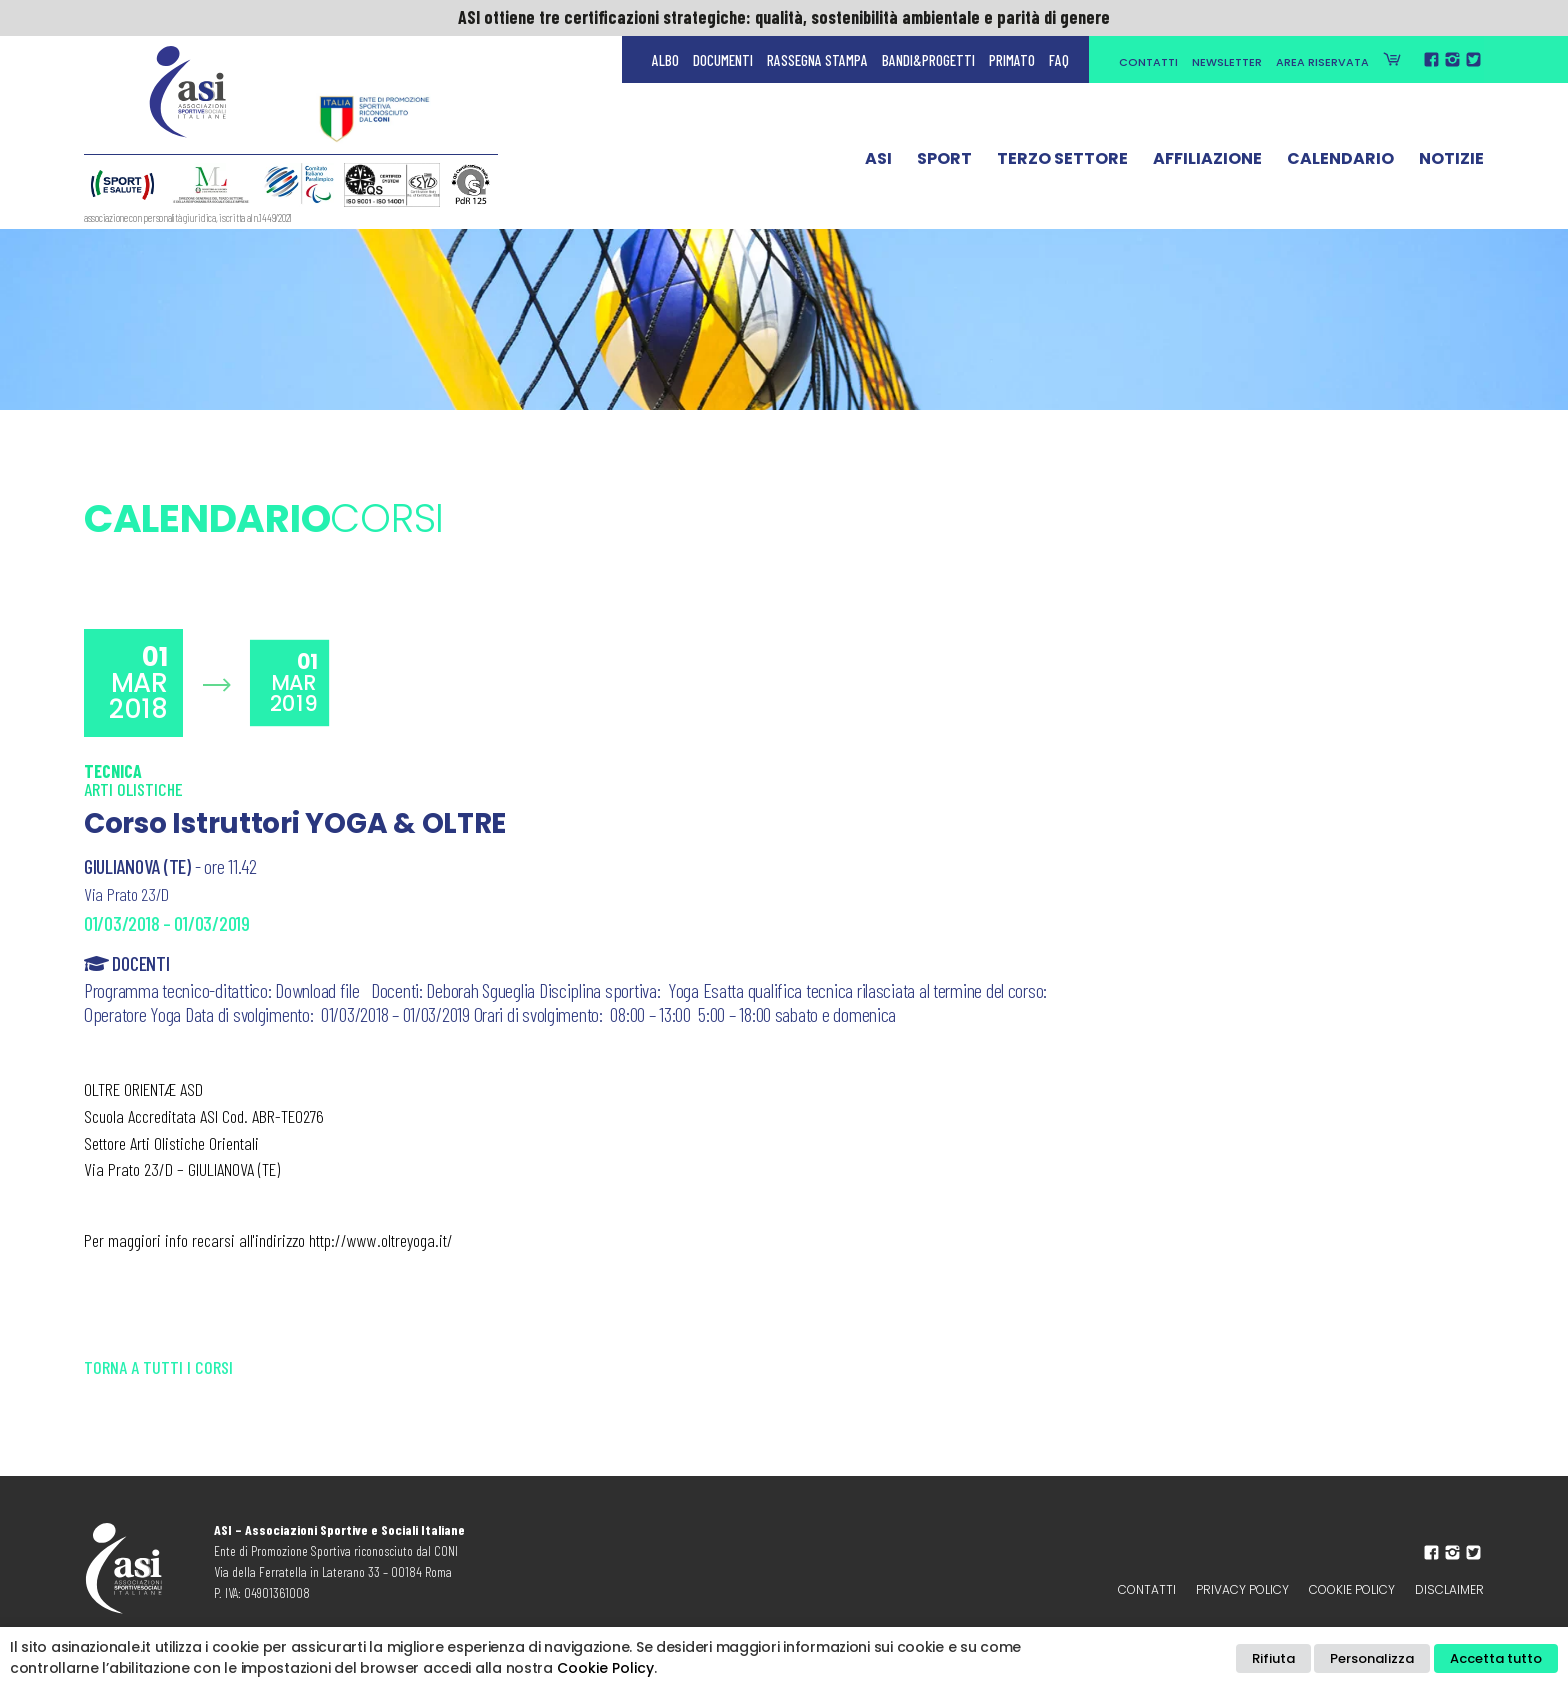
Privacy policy (1242, 1589)
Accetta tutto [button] (1496, 1658)
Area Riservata (1322, 62)
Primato (1012, 60)
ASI (878, 163)
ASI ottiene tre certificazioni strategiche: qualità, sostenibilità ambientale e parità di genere (784, 17)
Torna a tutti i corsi (158, 1367)
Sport (944, 163)
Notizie (1451, 163)
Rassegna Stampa (817, 60)
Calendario (1340, 163)
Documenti (723, 60)
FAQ (1059, 60)
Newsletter (1227, 62)
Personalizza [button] (1372, 1658)
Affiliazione (1207, 163)
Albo (665, 60)
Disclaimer (1449, 1589)
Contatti (1148, 62)
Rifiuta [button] (1273, 1658)
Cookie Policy (1352, 1589)
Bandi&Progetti (928, 60)
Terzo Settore (1062, 163)
